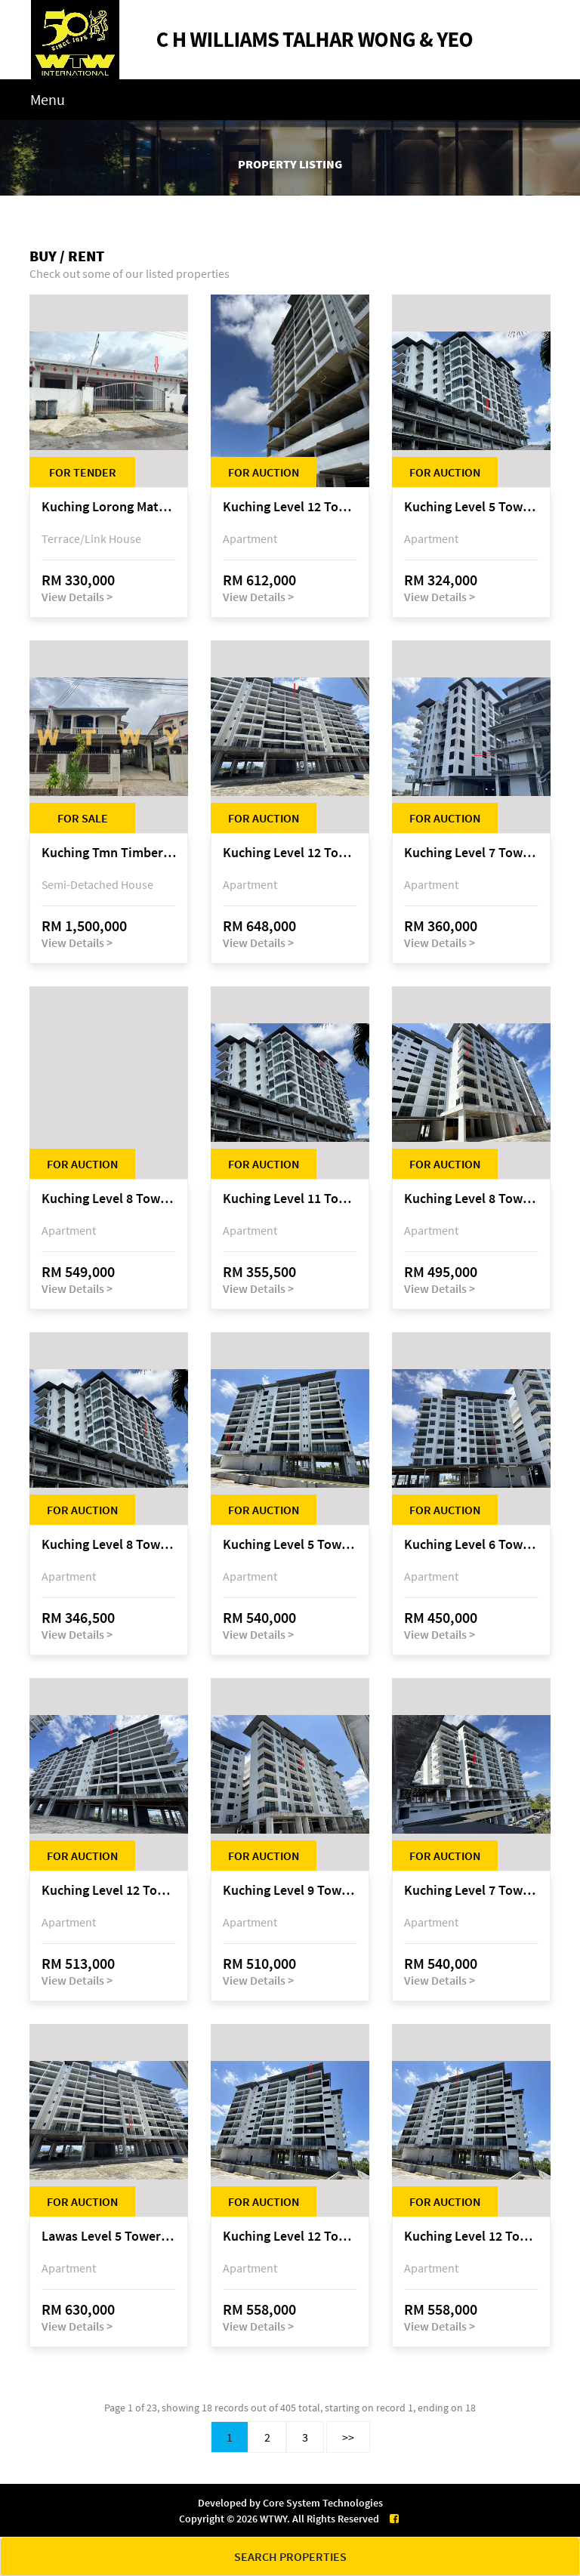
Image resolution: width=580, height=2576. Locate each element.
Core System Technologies (323, 2503)
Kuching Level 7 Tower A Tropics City (471, 853)
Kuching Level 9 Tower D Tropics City (290, 1891)
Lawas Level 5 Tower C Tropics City (109, 2236)
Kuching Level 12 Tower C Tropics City (290, 853)
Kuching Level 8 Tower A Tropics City (109, 1545)
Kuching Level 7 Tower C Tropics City (471, 1891)
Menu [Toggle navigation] (47, 99)
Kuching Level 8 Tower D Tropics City (471, 1199)
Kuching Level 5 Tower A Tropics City (471, 507)
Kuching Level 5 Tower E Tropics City (290, 1545)
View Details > (77, 596)
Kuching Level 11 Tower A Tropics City (290, 1199)
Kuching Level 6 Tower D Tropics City (471, 1545)
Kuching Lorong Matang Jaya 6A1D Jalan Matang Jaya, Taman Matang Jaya (109, 507)
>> (348, 2437)
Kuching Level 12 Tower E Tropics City (290, 507)
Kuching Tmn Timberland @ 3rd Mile (109, 853)
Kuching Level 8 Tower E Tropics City (109, 1199)
